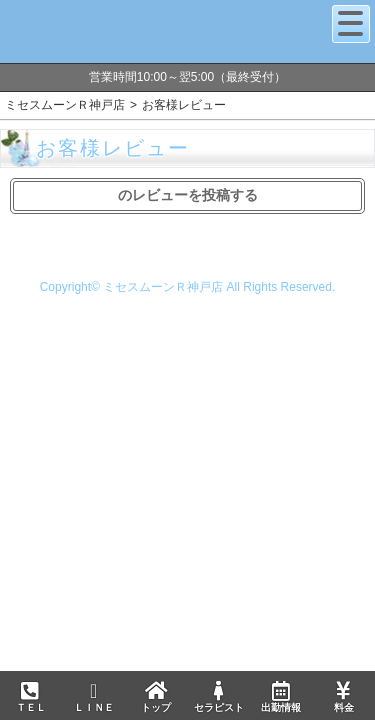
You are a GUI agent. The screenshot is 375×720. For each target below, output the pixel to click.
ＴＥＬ (31, 698)
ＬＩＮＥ (93, 697)
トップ (156, 697)
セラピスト (218, 697)
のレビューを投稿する (188, 195)
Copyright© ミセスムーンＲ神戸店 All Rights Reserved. (188, 287)
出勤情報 (281, 697)
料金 (343, 697)
